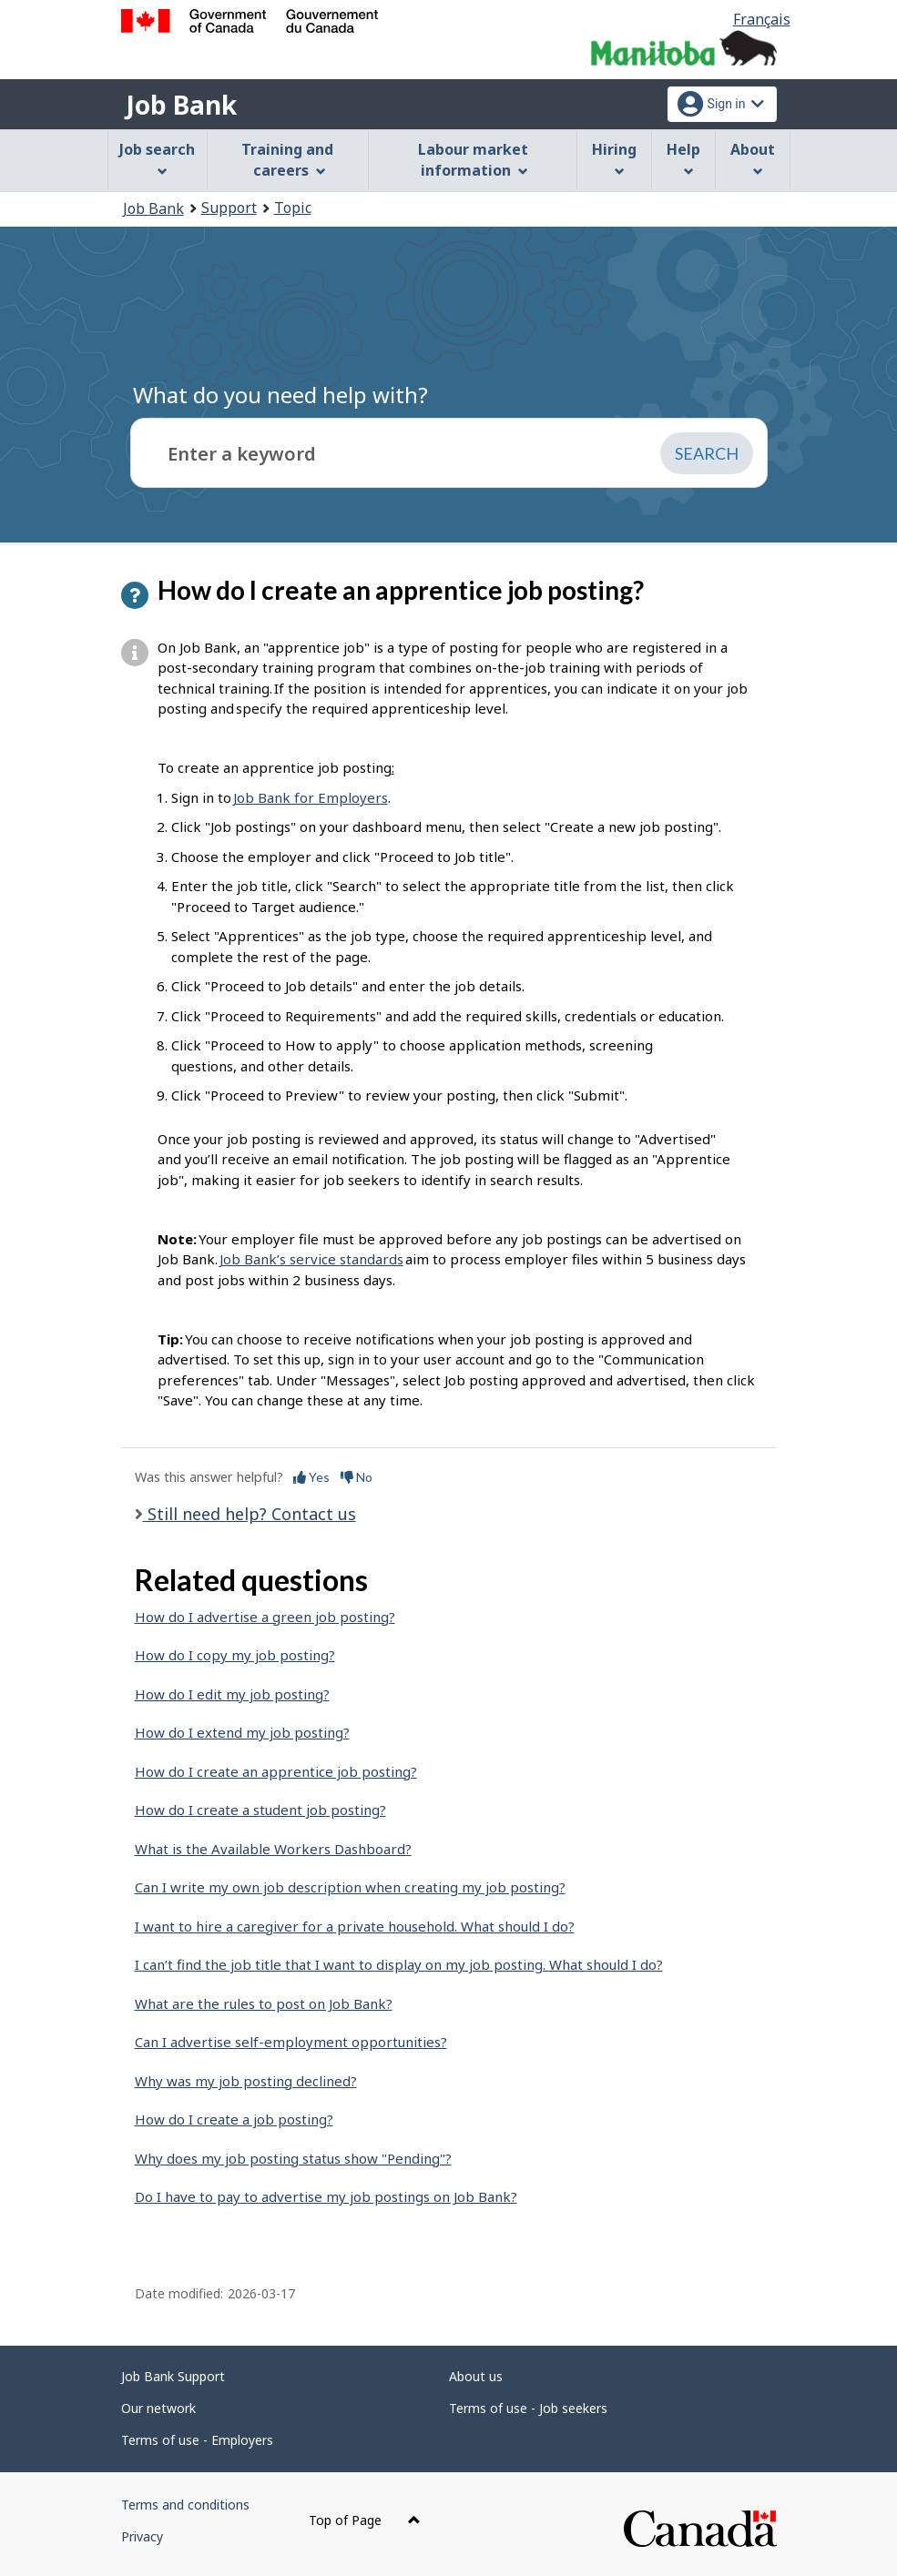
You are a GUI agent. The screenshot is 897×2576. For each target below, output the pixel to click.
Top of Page (365, 2520)
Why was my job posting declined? (246, 2081)
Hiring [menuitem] (614, 158)
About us (476, 2376)
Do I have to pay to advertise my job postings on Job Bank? (326, 2196)
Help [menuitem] (683, 158)
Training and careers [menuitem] (287, 159)
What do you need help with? (280, 394)
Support (229, 208)
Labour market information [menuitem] (473, 159)
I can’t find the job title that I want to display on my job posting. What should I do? (399, 1964)
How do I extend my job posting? (242, 1732)
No (356, 1477)
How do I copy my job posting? (235, 1655)
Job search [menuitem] (157, 158)
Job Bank (181, 104)
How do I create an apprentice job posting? (276, 1771)
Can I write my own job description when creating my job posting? (350, 1887)
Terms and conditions (185, 2504)
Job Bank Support (173, 2376)
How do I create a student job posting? (260, 1809)
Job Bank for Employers (310, 797)
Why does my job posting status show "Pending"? (293, 2158)
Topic (292, 208)
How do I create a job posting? (234, 2119)
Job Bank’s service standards (311, 1259)
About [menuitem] (752, 158)
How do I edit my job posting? (232, 1694)
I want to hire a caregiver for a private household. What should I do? (355, 1926)
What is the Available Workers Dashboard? (273, 1849)
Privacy (142, 2536)
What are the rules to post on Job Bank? (263, 2003)
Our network (158, 2408)
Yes (311, 1477)
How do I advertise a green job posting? (265, 1616)
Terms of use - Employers (197, 2440)
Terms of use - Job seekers (528, 2408)
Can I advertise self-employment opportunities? (291, 2042)
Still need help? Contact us (249, 1514)
